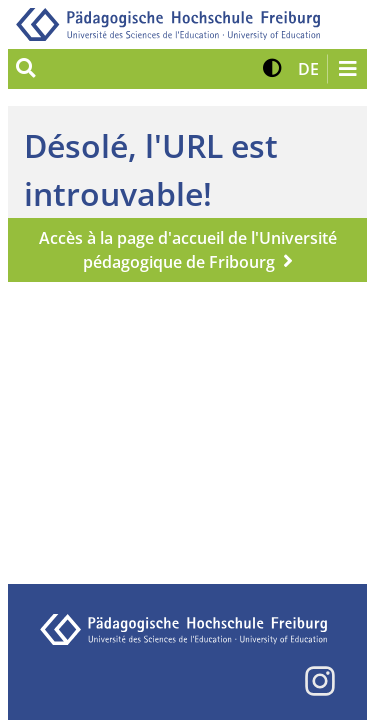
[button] (272, 69)
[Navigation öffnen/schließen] (347, 69)
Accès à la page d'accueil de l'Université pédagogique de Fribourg (188, 250)
